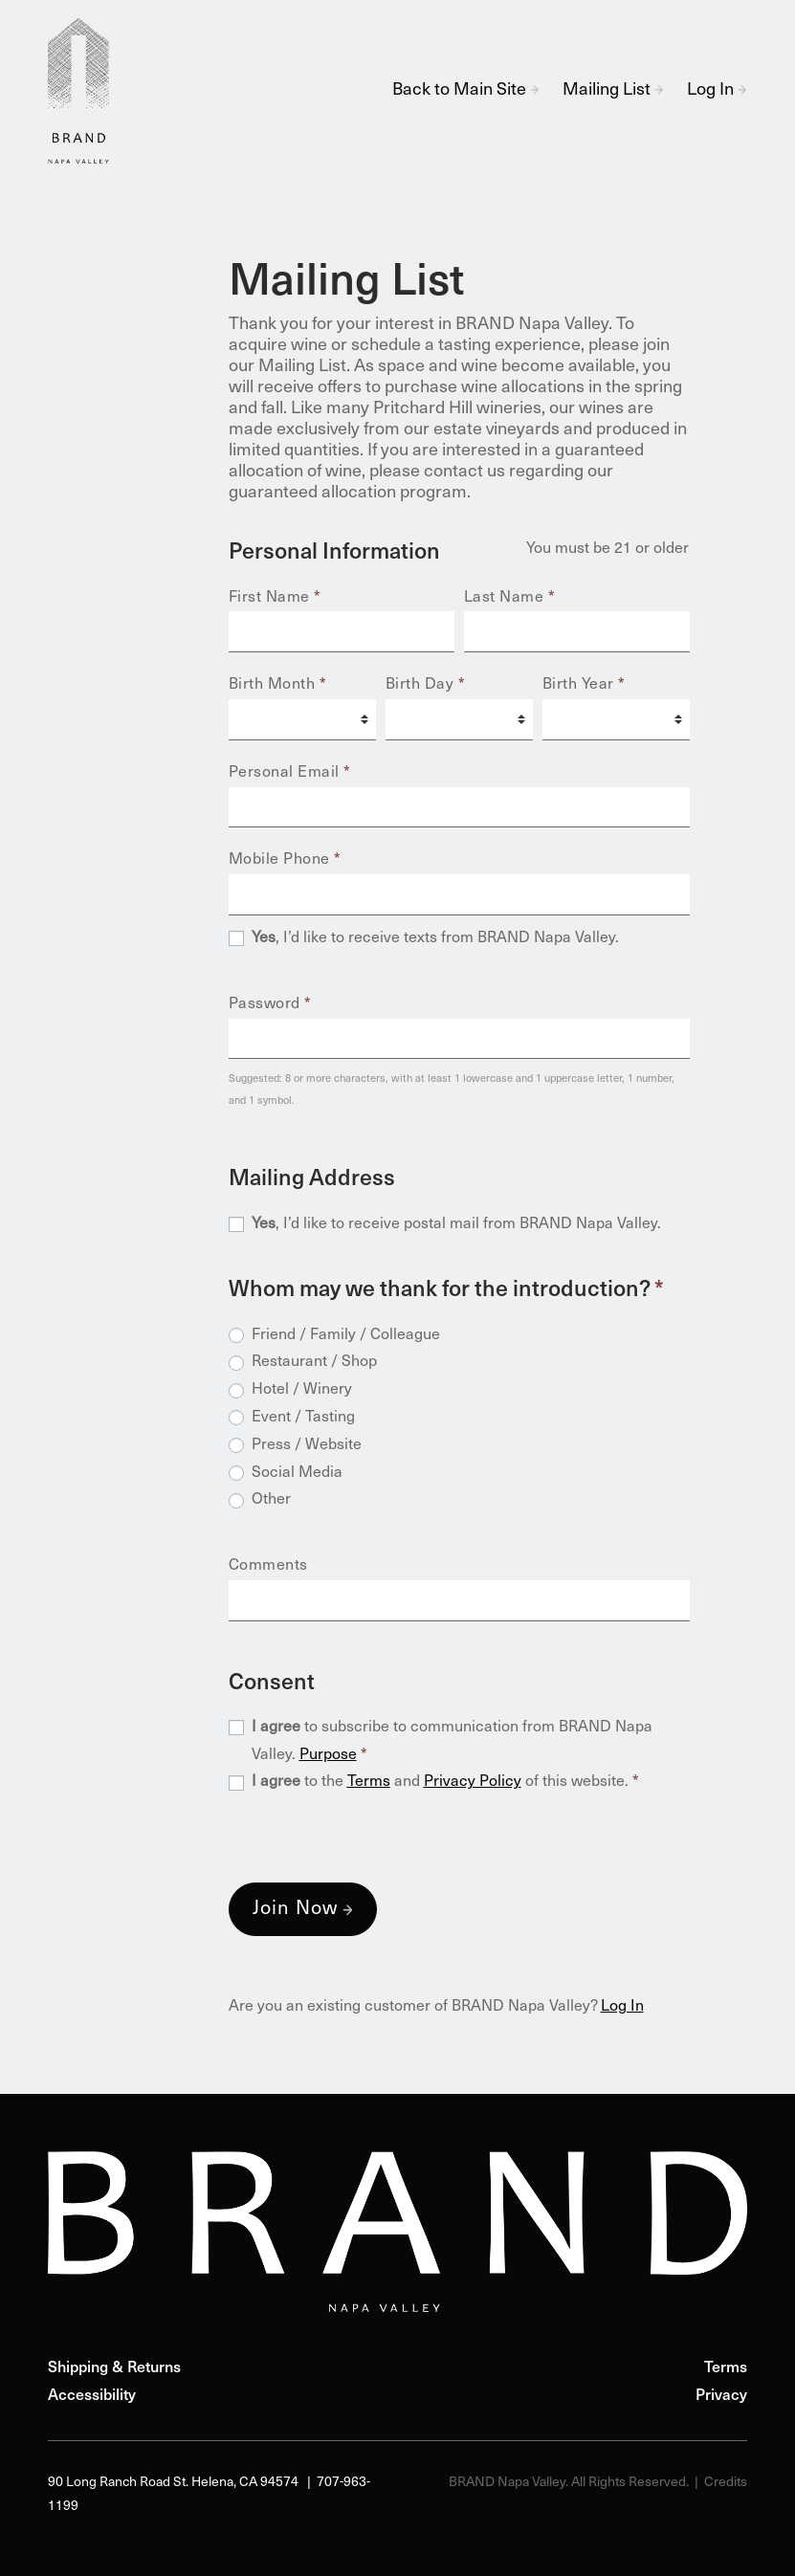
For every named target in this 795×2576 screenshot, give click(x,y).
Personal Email (290, 773)
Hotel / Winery (302, 1390)
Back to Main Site (466, 90)
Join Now (295, 1909)
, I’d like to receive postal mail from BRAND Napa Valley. (456, 1224)
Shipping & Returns (114, 2368)
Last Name (510, 597)
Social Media (297, 1473)
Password (270, 1004)
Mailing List (613, 90)
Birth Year (584, 685)
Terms (368, 1782)
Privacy (721, 2396)
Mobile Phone (285, 860)
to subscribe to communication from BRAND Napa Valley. (452, 1741)
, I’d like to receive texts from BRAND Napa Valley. (435, 938)
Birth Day (426, 685)
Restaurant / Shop (314, 1362)
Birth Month (278, 685)
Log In (717, 90)
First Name (275, 597)
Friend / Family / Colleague (346, 1335)
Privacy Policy (472, 1782)
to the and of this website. (445, 1782)
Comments (268, 1566)
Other (271, 1500)
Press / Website (307, 1445)
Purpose (328, 1755)
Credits (725, 2483)
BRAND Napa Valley (86, 91)
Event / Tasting (303, 1417)
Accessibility (92, 2396)
